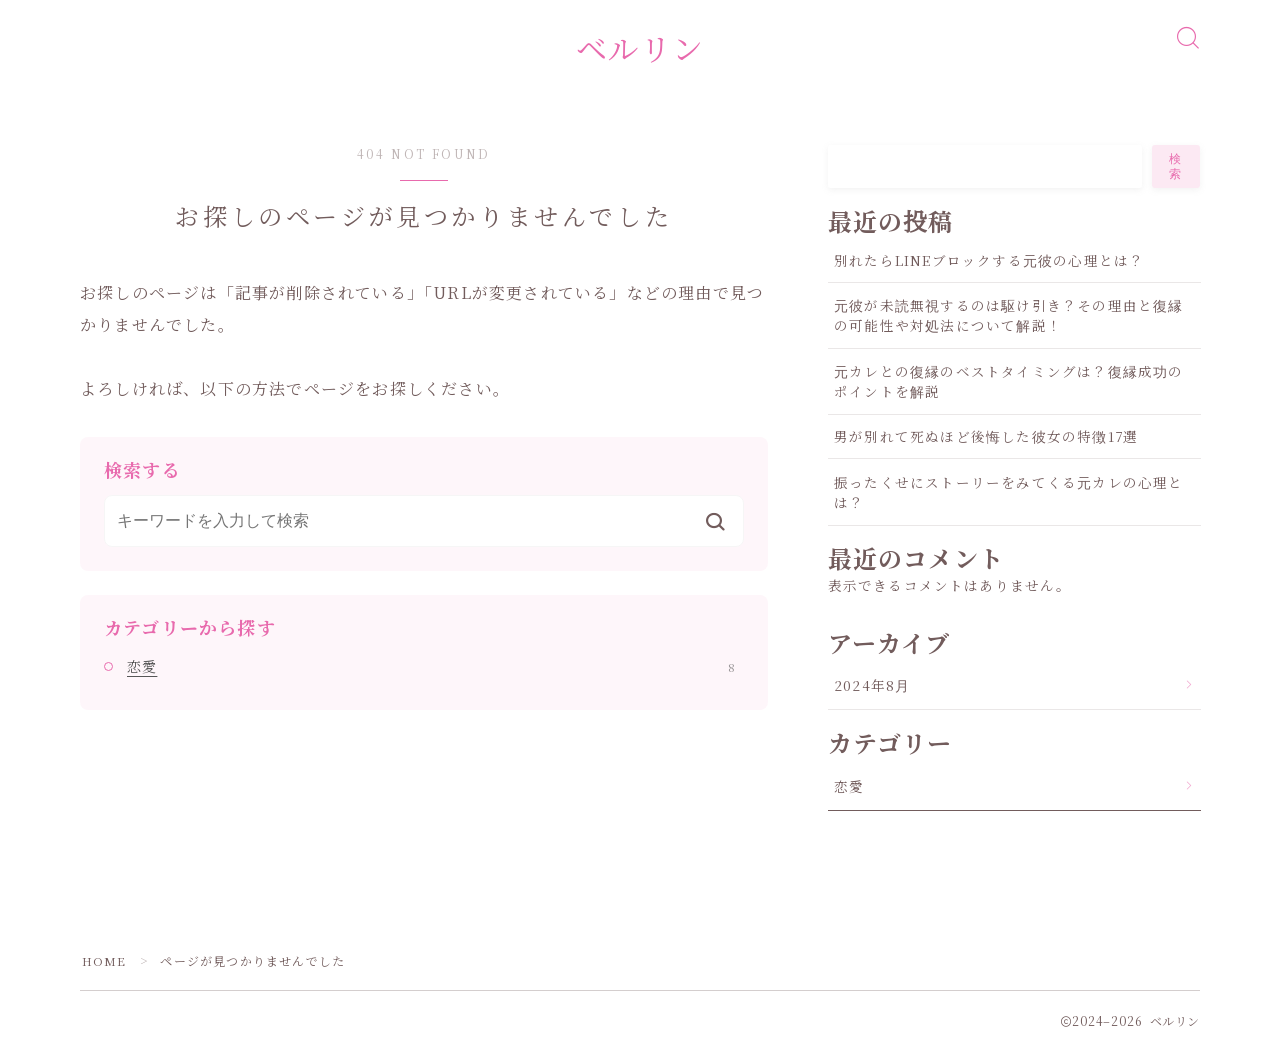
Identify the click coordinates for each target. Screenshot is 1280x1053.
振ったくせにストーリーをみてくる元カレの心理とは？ (1009, 495)
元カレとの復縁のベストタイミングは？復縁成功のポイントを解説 (1009, 384)
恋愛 (431, 670)
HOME (104, 963)
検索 (1176, 169)
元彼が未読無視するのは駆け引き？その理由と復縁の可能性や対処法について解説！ (1009, 319)
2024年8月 (872, 689)
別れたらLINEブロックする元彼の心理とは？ (989, 263)
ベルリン (640, 49)
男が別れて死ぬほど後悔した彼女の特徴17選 (986, 440)
